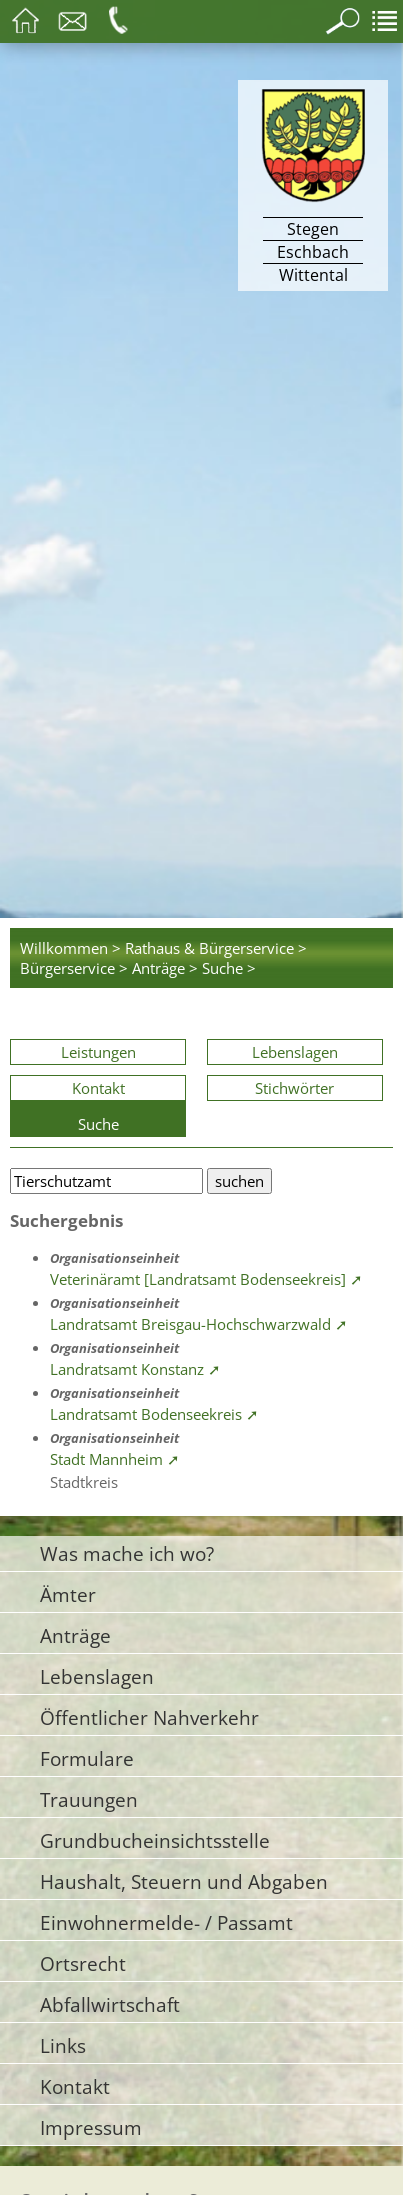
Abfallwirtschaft (110, 2004)
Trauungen (89, 1799)
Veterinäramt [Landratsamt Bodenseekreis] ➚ (206, 1279)
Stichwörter (294, 1088)
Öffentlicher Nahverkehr (149, 1717)
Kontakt (98, 1088)
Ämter (68, 1594)
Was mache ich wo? (127, 1553)
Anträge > (165, 968)
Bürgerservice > (74, 968)
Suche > (229, 968)
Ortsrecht (83, 1963)
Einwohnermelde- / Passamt (166, 1922)
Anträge (75, 1635)
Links (63, 2045)
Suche (98, 1124)
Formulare (87, 1758)
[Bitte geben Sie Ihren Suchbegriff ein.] (106, 1181)
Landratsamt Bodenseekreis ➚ (154, 1414)
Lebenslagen (295, 1052)
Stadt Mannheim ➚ (115, 1459)
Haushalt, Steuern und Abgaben (184, 1881)
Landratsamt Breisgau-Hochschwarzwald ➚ (199, 1324)
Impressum (91, 2127)
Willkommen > (70, 948)
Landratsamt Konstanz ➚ (135, 1369)
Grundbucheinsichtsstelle (155, 1840)
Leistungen (98, 1052)
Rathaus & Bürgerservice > (216, 948)
